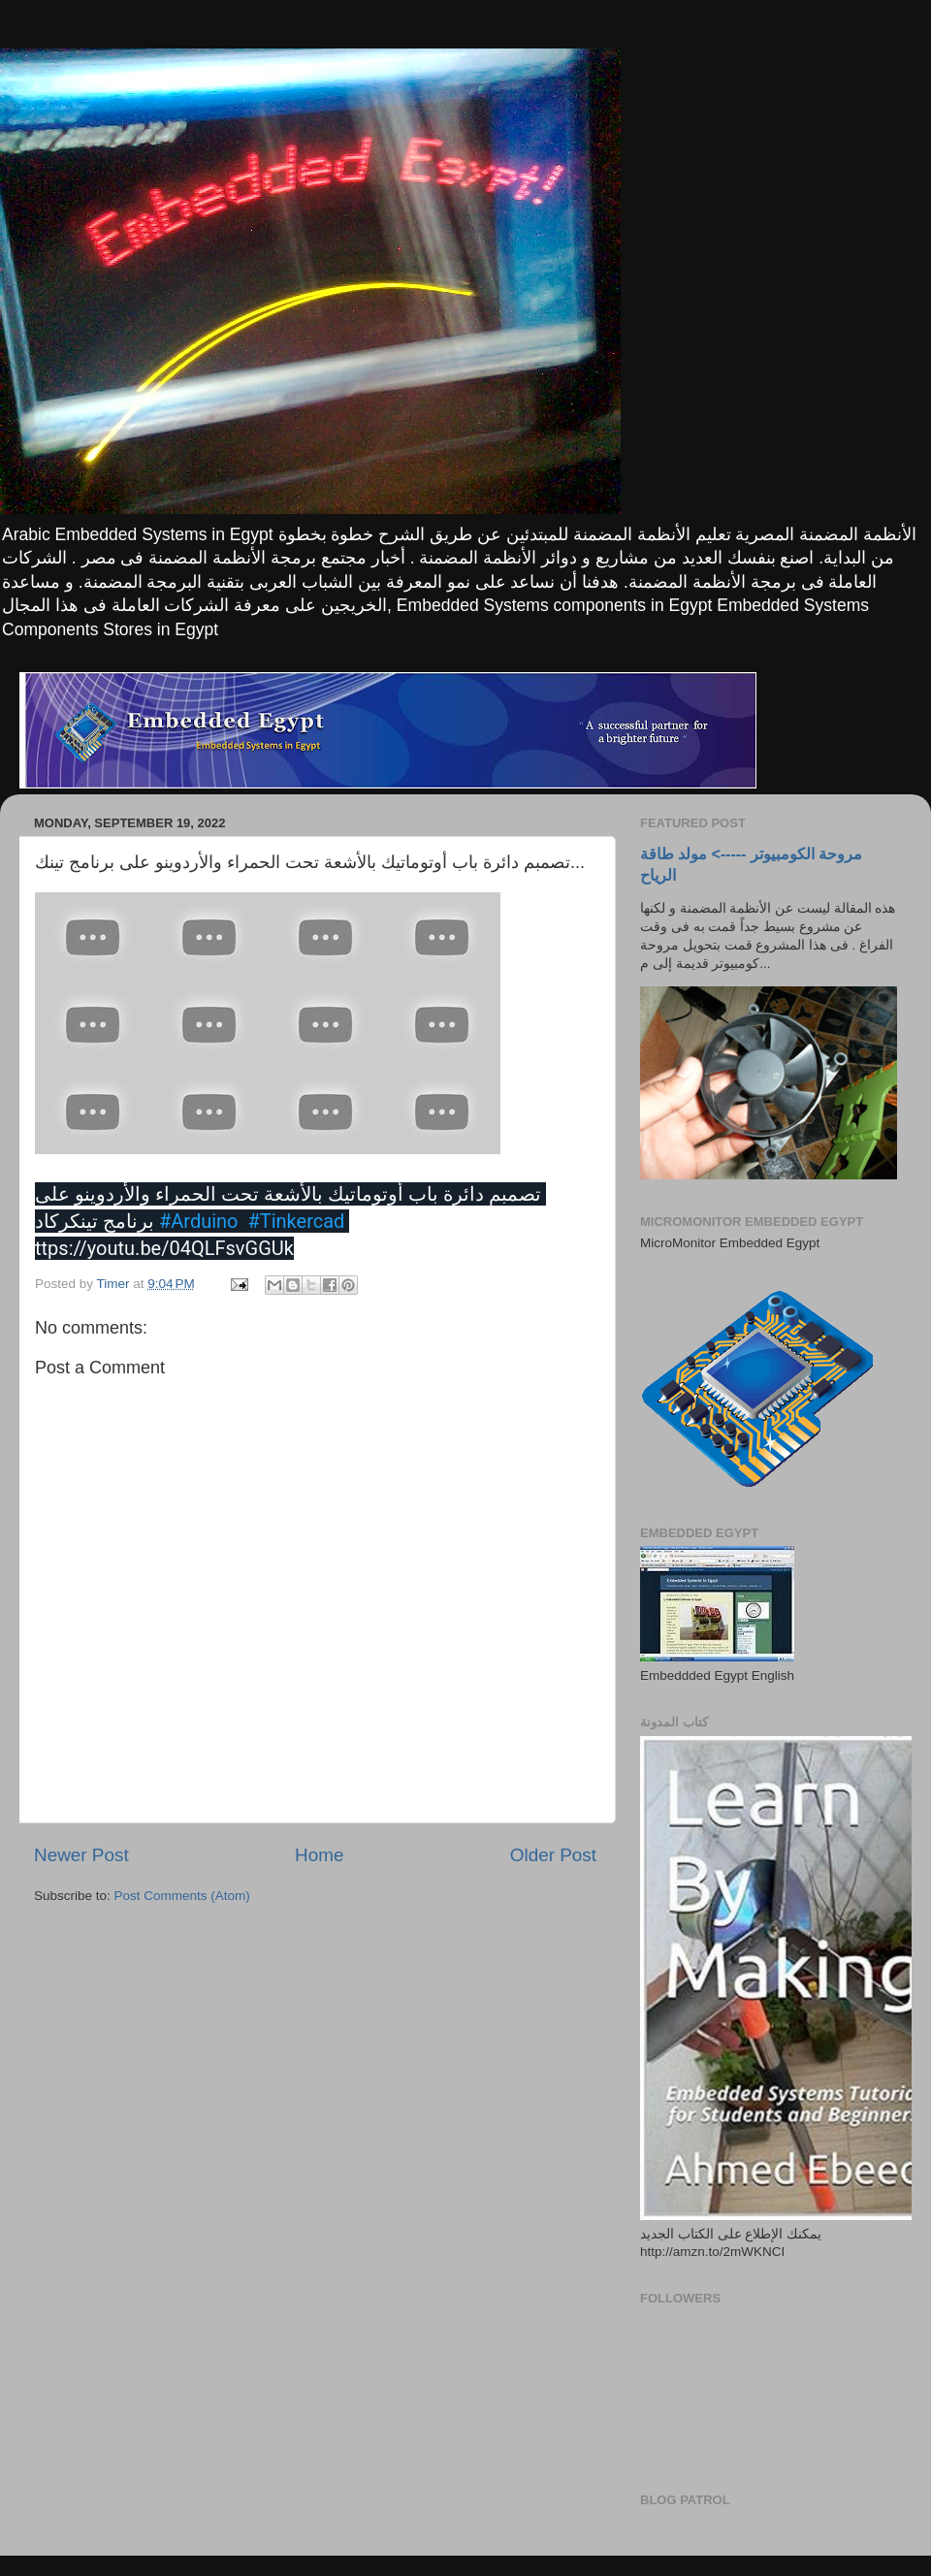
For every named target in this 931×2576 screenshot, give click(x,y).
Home (319, 1855)
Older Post (553, 1855)
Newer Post (81, 1855)
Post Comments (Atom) (182, 1895)
